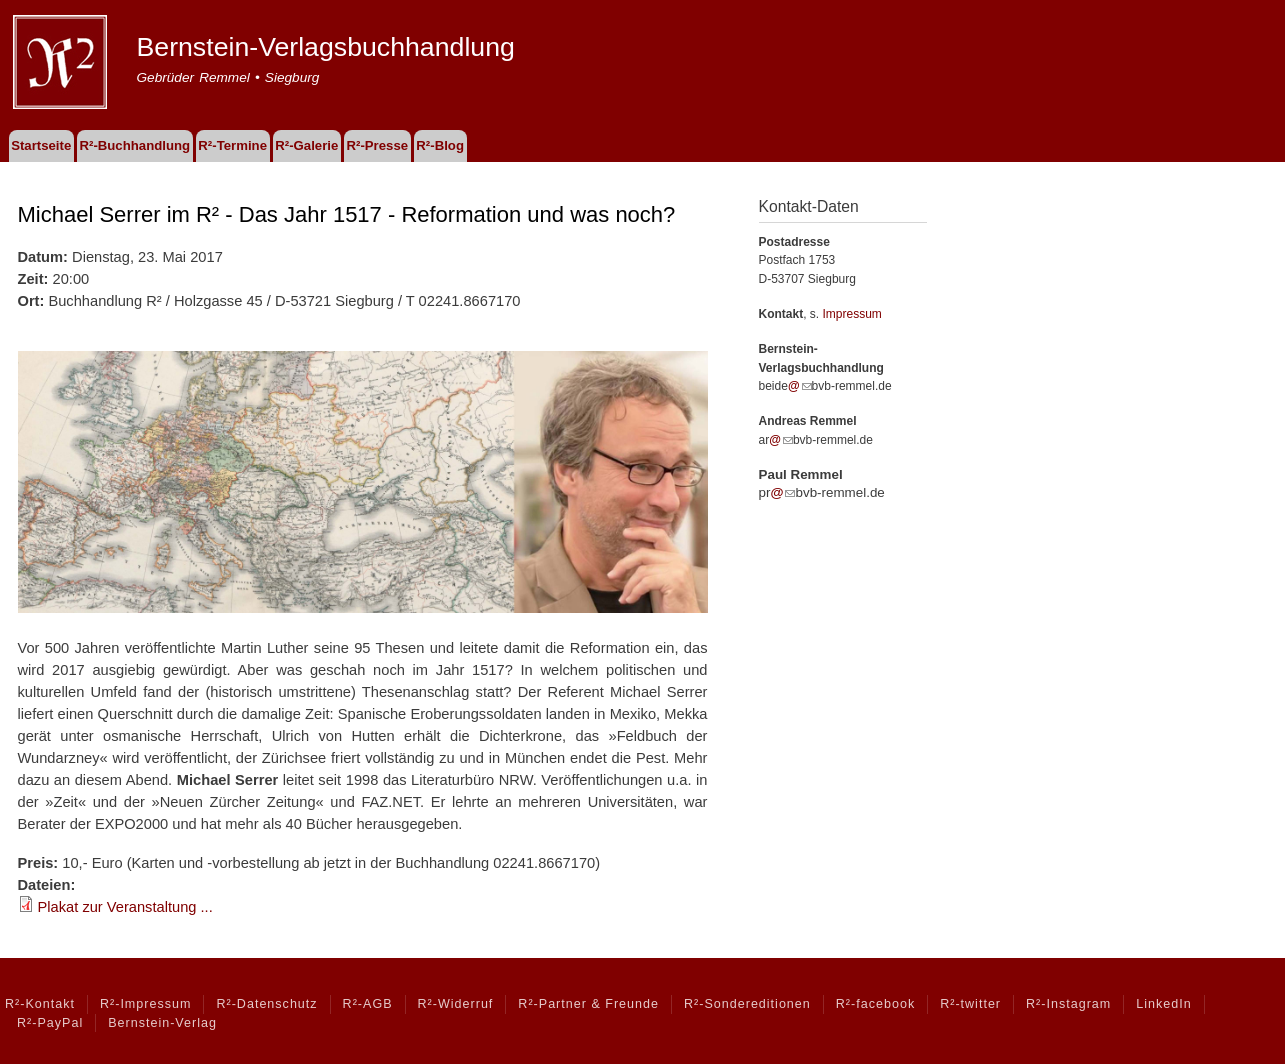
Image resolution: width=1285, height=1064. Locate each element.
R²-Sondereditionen (747, 1004)
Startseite (41, 145)
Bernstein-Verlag (162, 1023)
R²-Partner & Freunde (588, 1004)
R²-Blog (440, 145)
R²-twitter (970, 1004)
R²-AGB (368, 1004)
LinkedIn (1163, 1004)
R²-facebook (875, 1004)
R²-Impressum (145, 1004)
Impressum (852, 314)
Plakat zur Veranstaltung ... (125, 907)
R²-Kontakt (40, 1004)
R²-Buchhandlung (134, 145)
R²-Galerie (306, 145)
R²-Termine (232, 145)
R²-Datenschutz (266, 1004)
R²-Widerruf (456, 1004)
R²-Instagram (1068, 1004)
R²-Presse (378, 145)
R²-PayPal (50, 1023)
